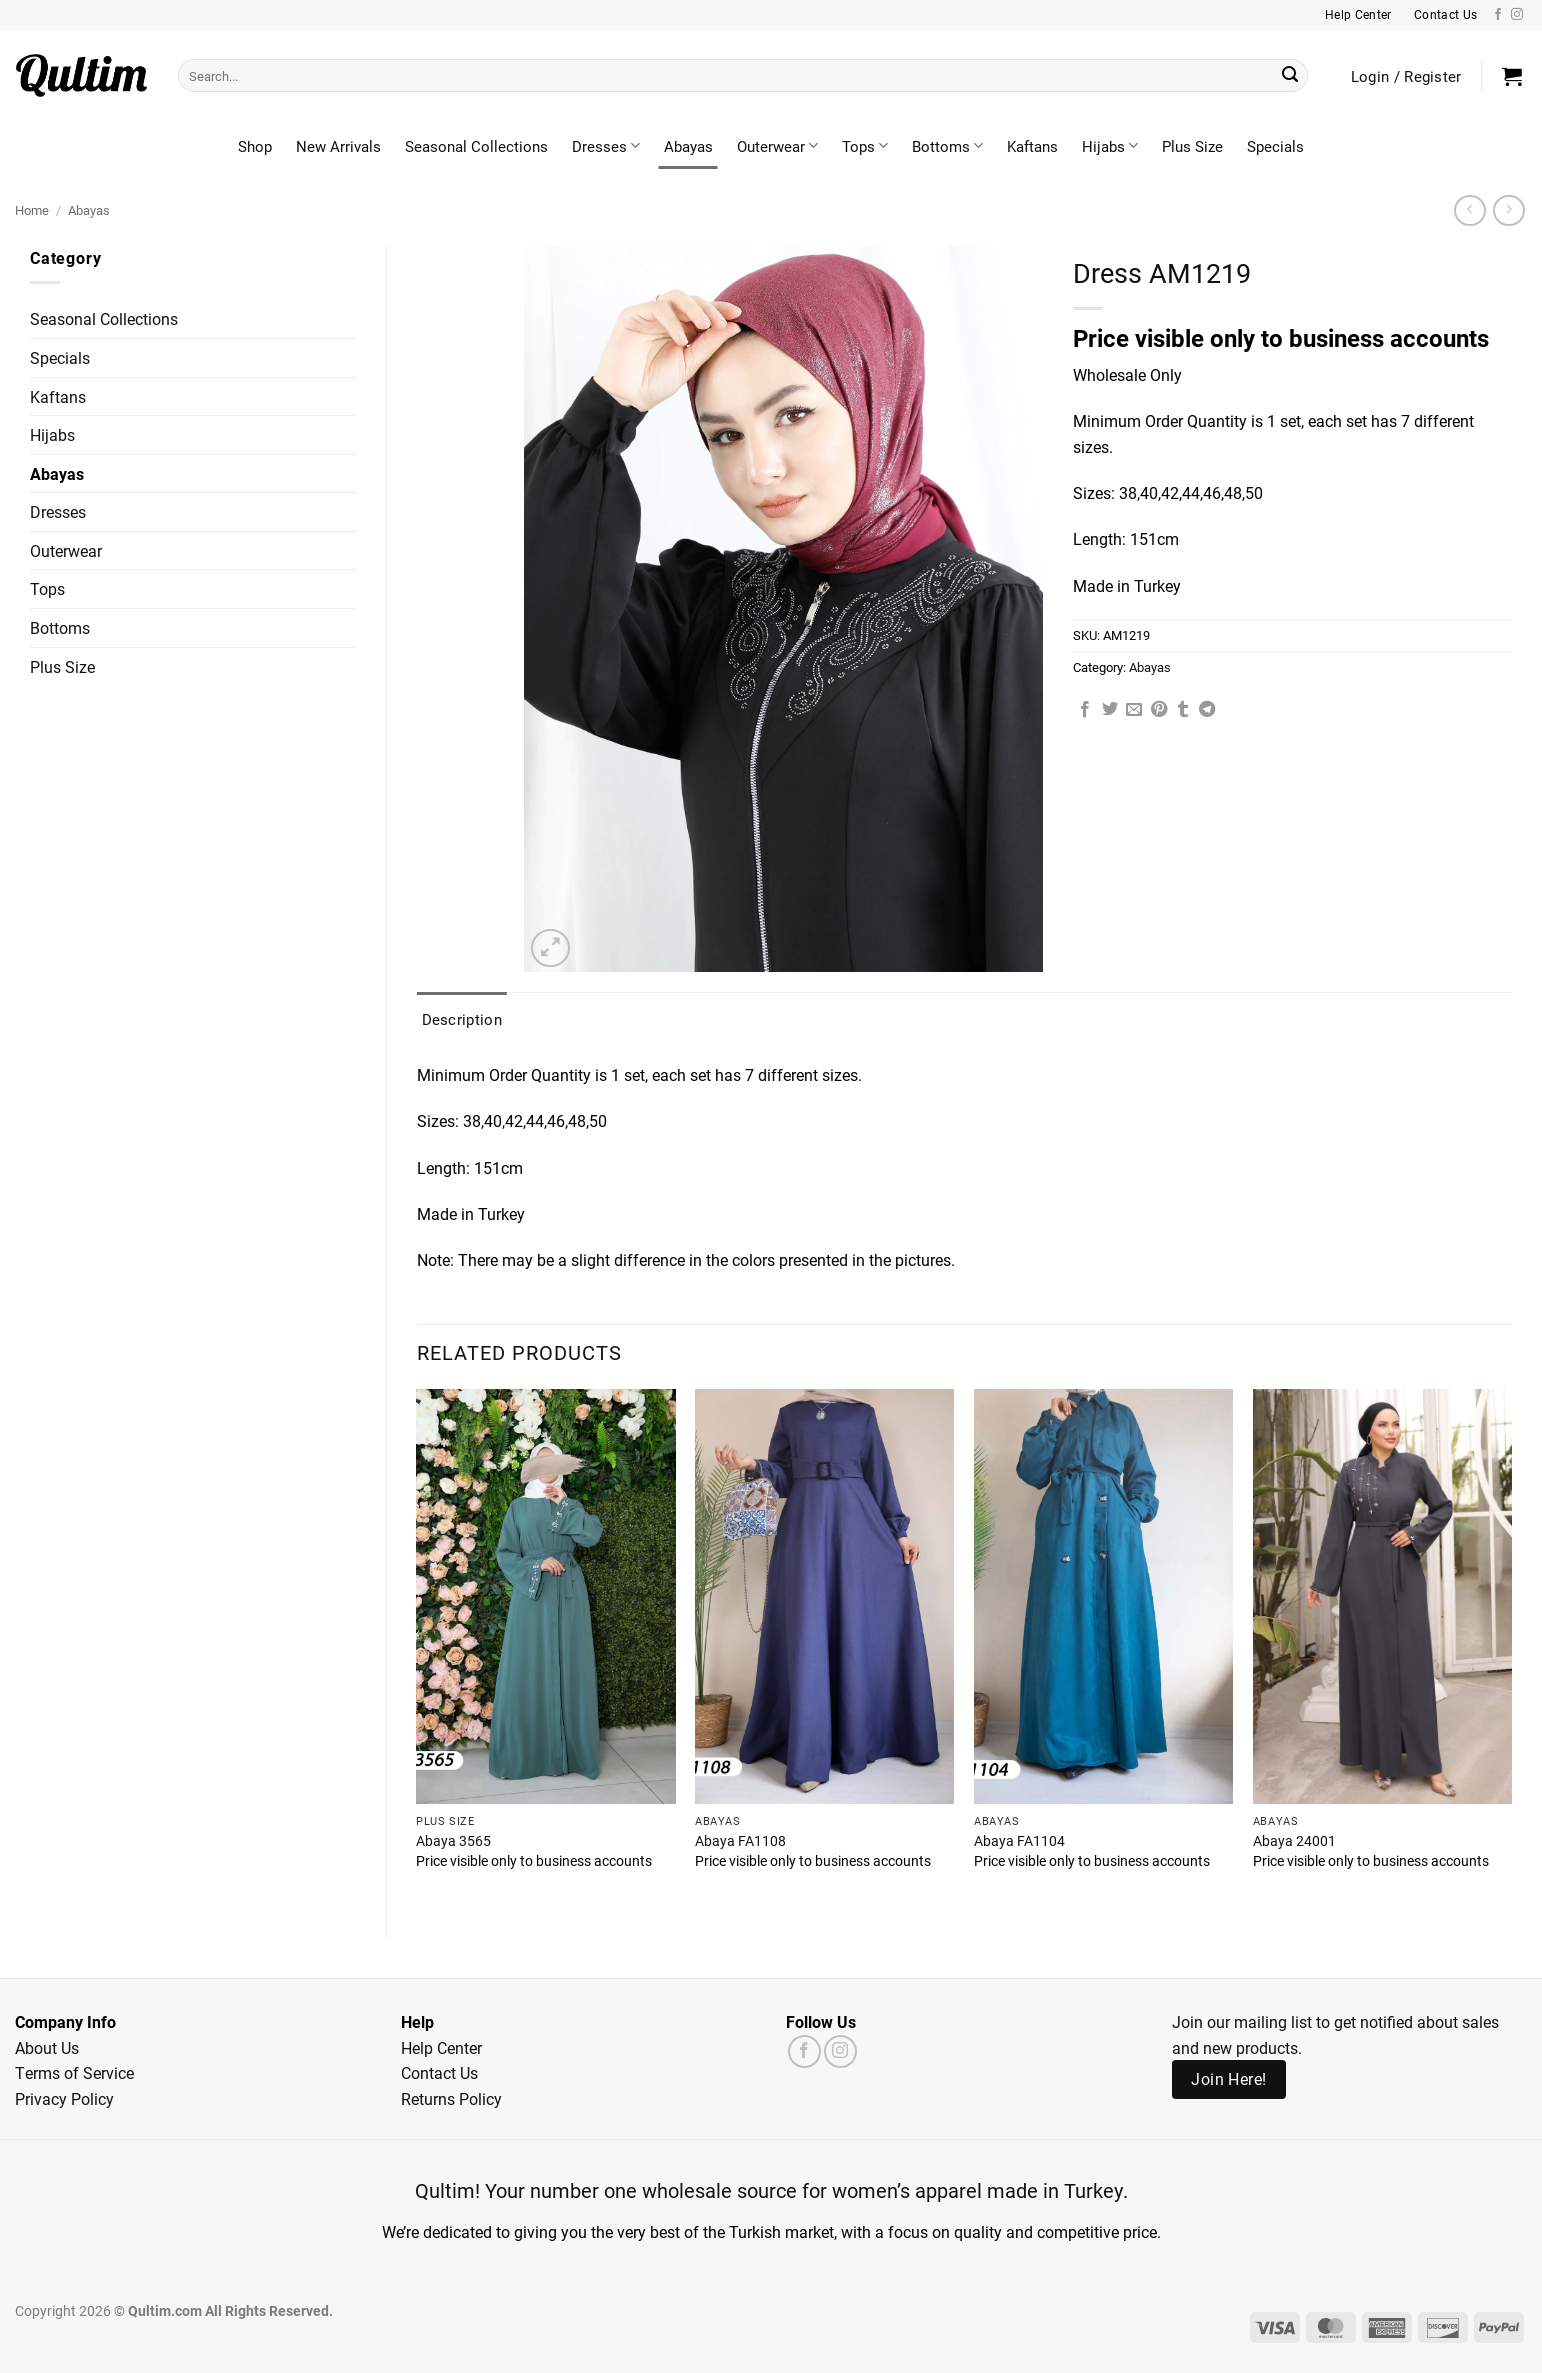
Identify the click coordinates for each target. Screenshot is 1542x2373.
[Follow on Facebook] (1498, 15)
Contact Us (439, 2072)
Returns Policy (451, 2098)
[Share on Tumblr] (1183, 710)
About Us (47, 2047)
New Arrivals (338, 146)
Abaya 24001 (1294, 1841)
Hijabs (1110, 146)
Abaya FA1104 (1019, 1841)
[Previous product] (1508, 210)
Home (32, 209)
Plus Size (1192, 146)
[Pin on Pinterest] (1159, 710)
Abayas (688, 146)
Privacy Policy (64, 2098)
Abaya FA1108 (740, 1841)
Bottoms (947, 146)
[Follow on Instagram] (1517, 15)
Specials (1275, 146)
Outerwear (777, 146)
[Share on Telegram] (1207, 710)
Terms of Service (74, 2072)
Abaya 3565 (453, 1841)
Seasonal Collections (476, 146)
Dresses (606, 146)
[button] (1512, 76)
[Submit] (1290, 76)
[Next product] (1469, 210)
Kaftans (1032, 146)
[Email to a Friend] (1134, 710)
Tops (865, 146)
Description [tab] (462, 1019)
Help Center (441, 2047)
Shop (255, 146)
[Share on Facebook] (1085, 710)
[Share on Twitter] (1110, 710)
